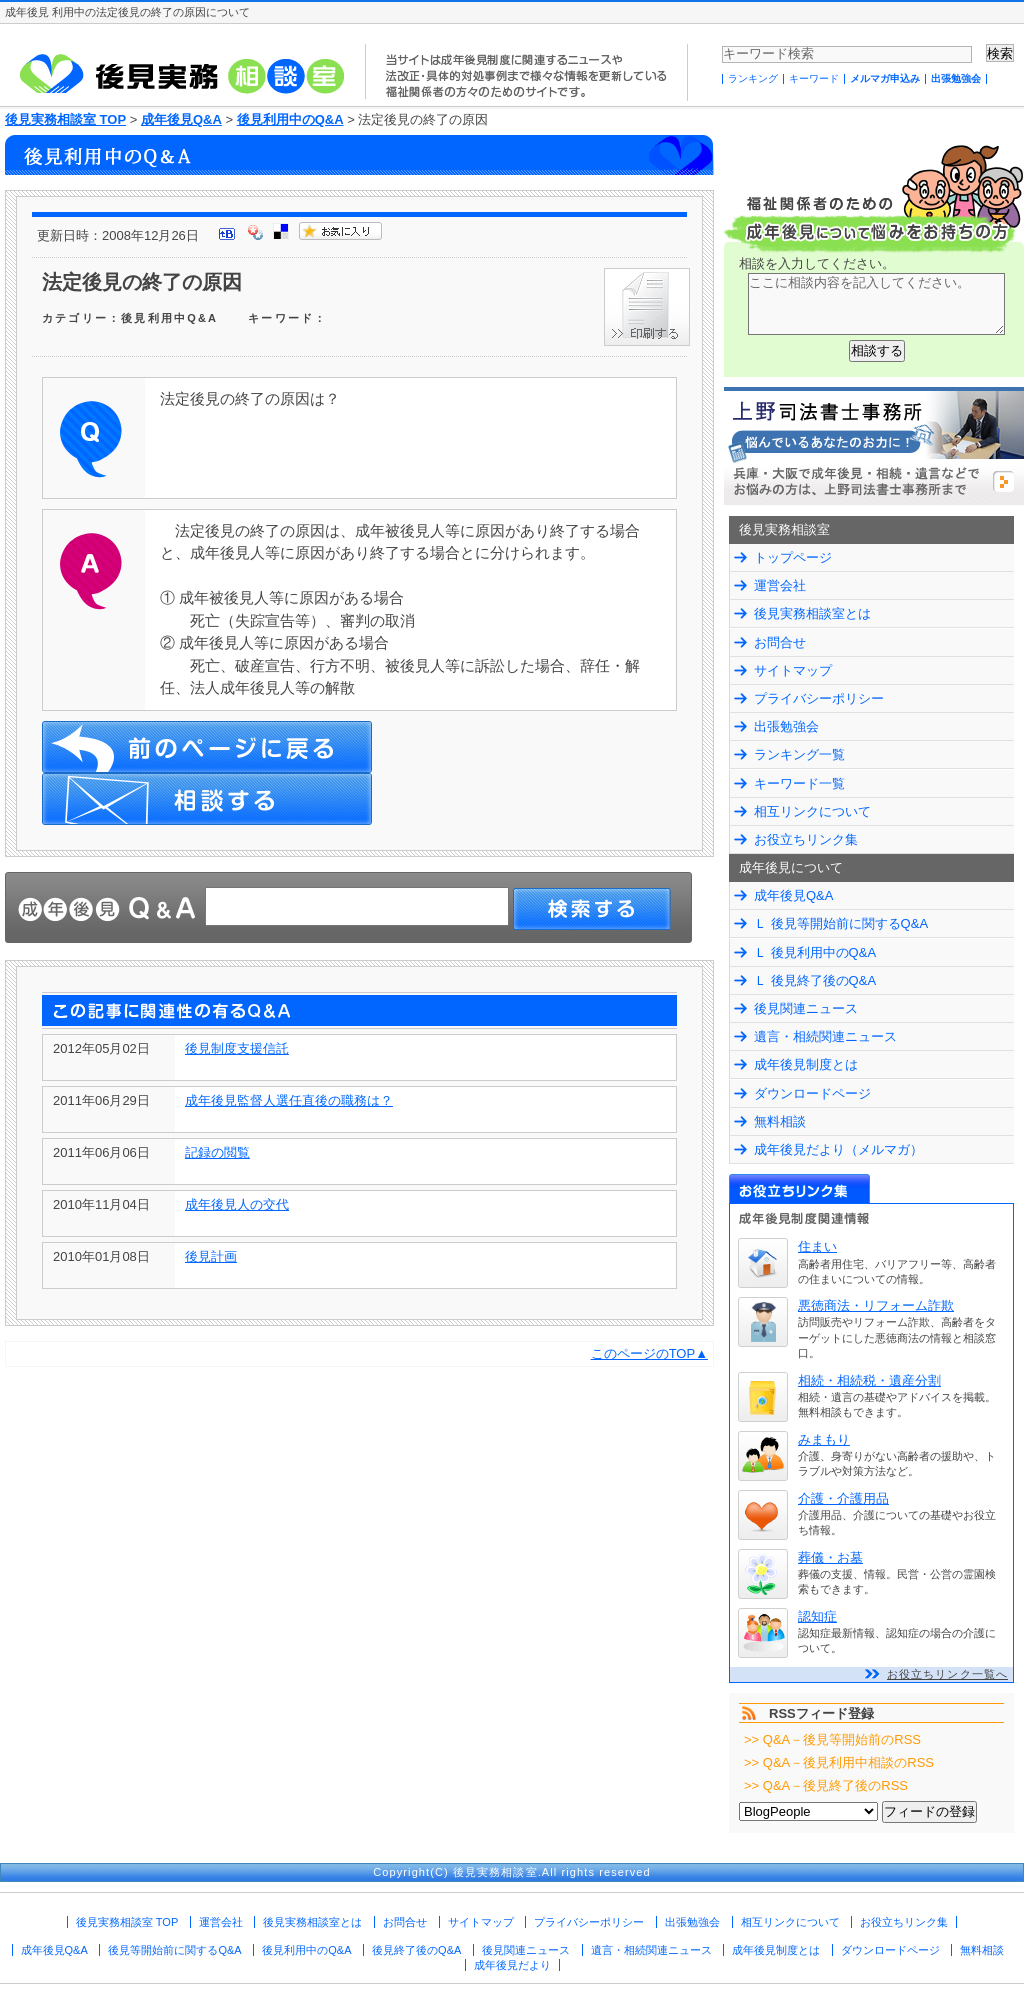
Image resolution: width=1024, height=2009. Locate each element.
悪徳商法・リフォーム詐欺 (876, 1305)
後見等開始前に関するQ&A (174, 1950)
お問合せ (780, 642)
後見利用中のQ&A (290, 119)
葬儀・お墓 (830, 1557)
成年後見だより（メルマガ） (838, 1149)
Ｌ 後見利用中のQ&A (815, 952)
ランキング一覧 (799, 754)
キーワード (814, 78)
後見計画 (211, 1256)
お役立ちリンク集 (806, 839)
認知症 (817, 1616)
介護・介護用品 (843, 1498)
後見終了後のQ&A (416, 1950)
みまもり (824, 1439)
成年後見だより (512, 1965)
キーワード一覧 (799, 783)
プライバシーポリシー (819, 698)
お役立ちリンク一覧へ (947, 1674)
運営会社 (780, 585)
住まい (817, 1246)
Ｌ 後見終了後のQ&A (815, 980)
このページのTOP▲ (649, 1353)
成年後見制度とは (806, 1064)
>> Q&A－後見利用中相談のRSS (839, 1762)
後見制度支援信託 (237, 1048)
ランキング (753, 78)
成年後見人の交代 (237, 1204)
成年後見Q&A (181, 119)
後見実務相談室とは (812, 613)
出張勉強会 (956, 78)
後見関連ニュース (806, 1008)
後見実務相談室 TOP (65, 119)
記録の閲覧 (217, 1152)
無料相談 (780, 1121)
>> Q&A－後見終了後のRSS (826, 1785)
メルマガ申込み (885, 78)
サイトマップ (793, 670)
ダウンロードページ (812, 1093)
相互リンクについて (812, 811)
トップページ (793, 557)
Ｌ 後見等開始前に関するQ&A (841, 923)
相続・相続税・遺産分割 (869, 1380)
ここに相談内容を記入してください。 (876, 304)
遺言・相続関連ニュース (825, 1036)
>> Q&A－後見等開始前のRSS (832, 1739)
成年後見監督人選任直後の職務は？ (289, 1100)
